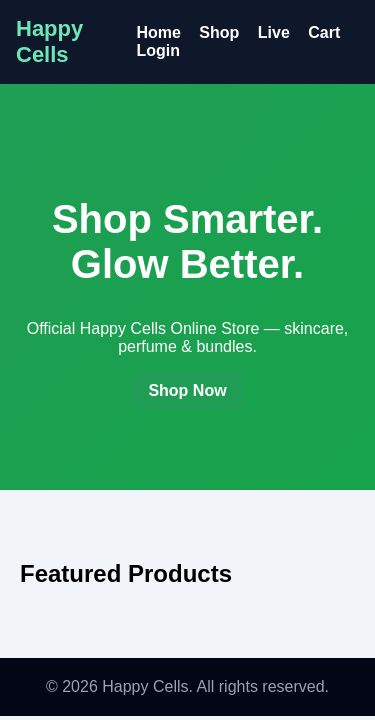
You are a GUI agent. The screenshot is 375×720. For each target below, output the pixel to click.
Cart (324, 32)
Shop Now (187, 390)
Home (158, 32)
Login (158, 50)
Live (274, 32)
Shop (219, 32)
